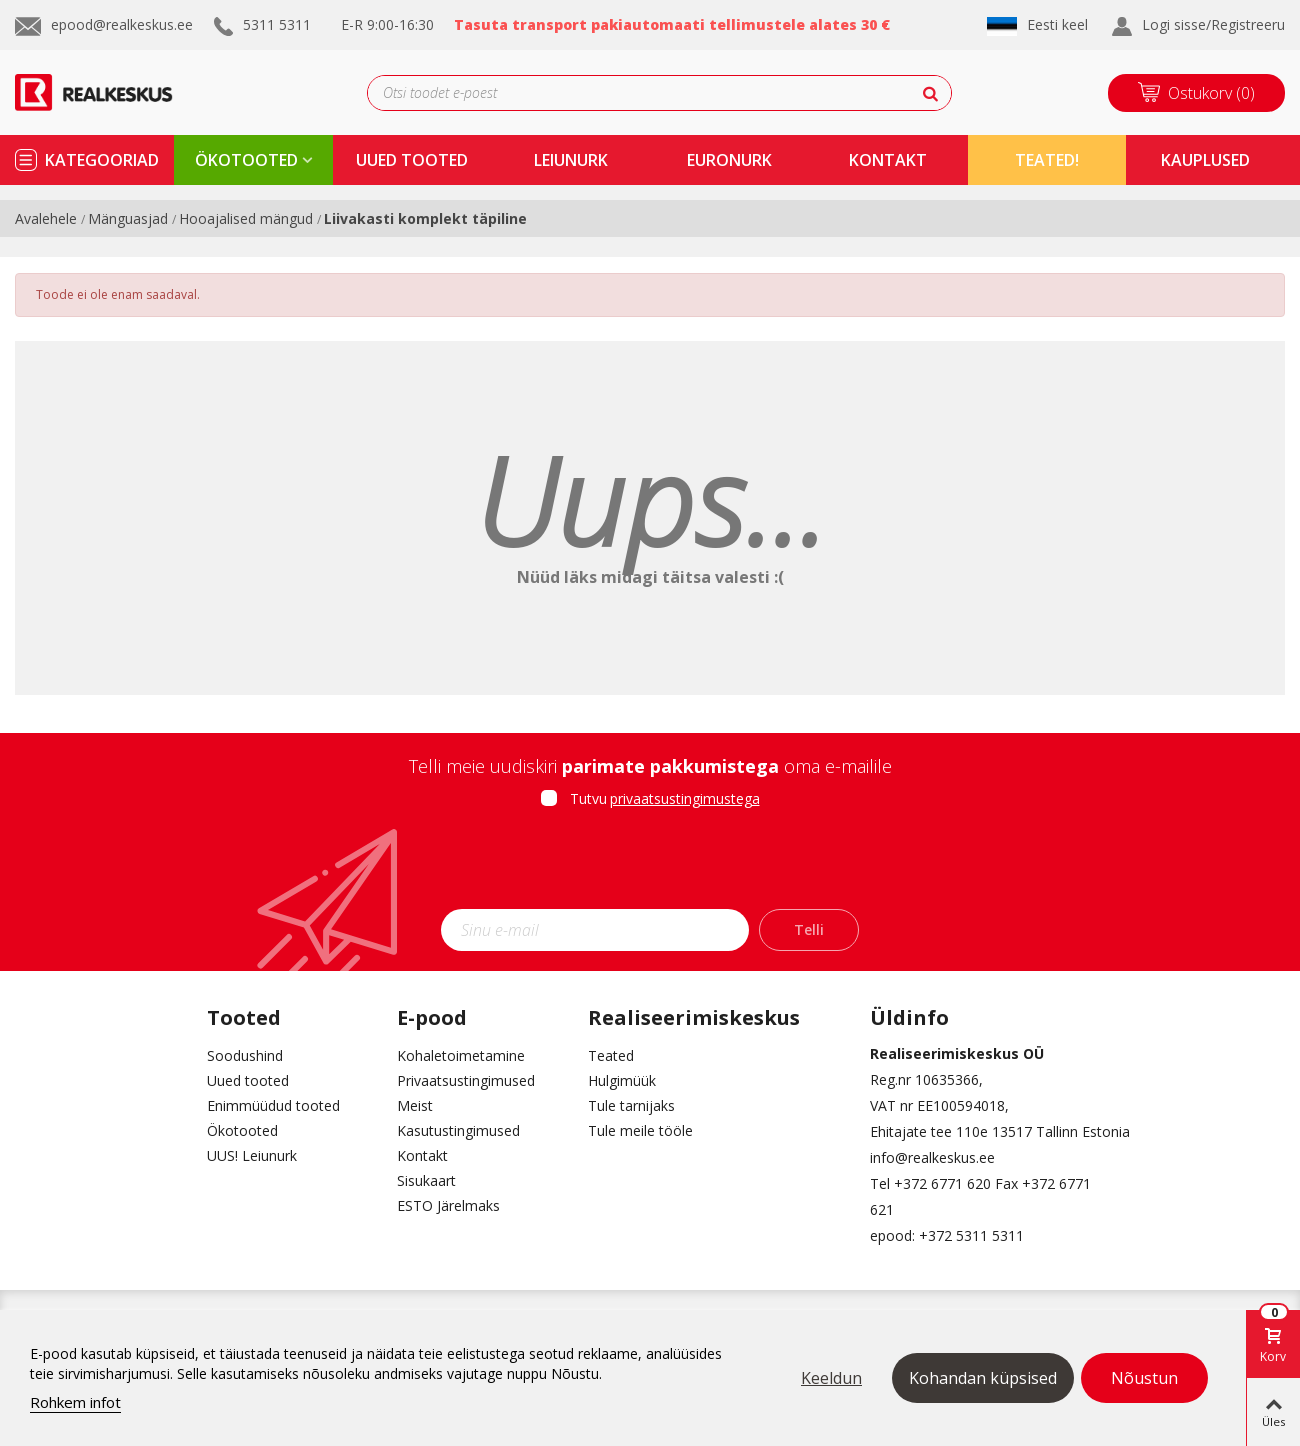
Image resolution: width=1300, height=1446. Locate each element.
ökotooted (246, 160)
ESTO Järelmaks (448, 1205)
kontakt (888, 160)
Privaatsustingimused (466, 1080)
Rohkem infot (75, 1402)
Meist (415, 1105)
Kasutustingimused (458, 1130)
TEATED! (1047, 160)
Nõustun (1144, 1378)
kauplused (1205, 160)
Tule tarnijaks (631, 1105)
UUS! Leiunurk (252, 1155)
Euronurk (729, 160)
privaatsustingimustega (685, 798)
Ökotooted (242, 1130)
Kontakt (422, 1155)
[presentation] (650, 865)
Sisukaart (426, 1180)
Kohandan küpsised (983, 1378)
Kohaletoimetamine (461, 1055)
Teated (611, 1055)
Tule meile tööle (640, 1130)
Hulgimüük (622, 1080)
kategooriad (102, 160)
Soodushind (245, 1055)
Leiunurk (571, 160)
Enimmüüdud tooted (273, 1105)
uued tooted (412, 160)
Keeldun (831, 1378)
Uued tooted (248, 1080)
